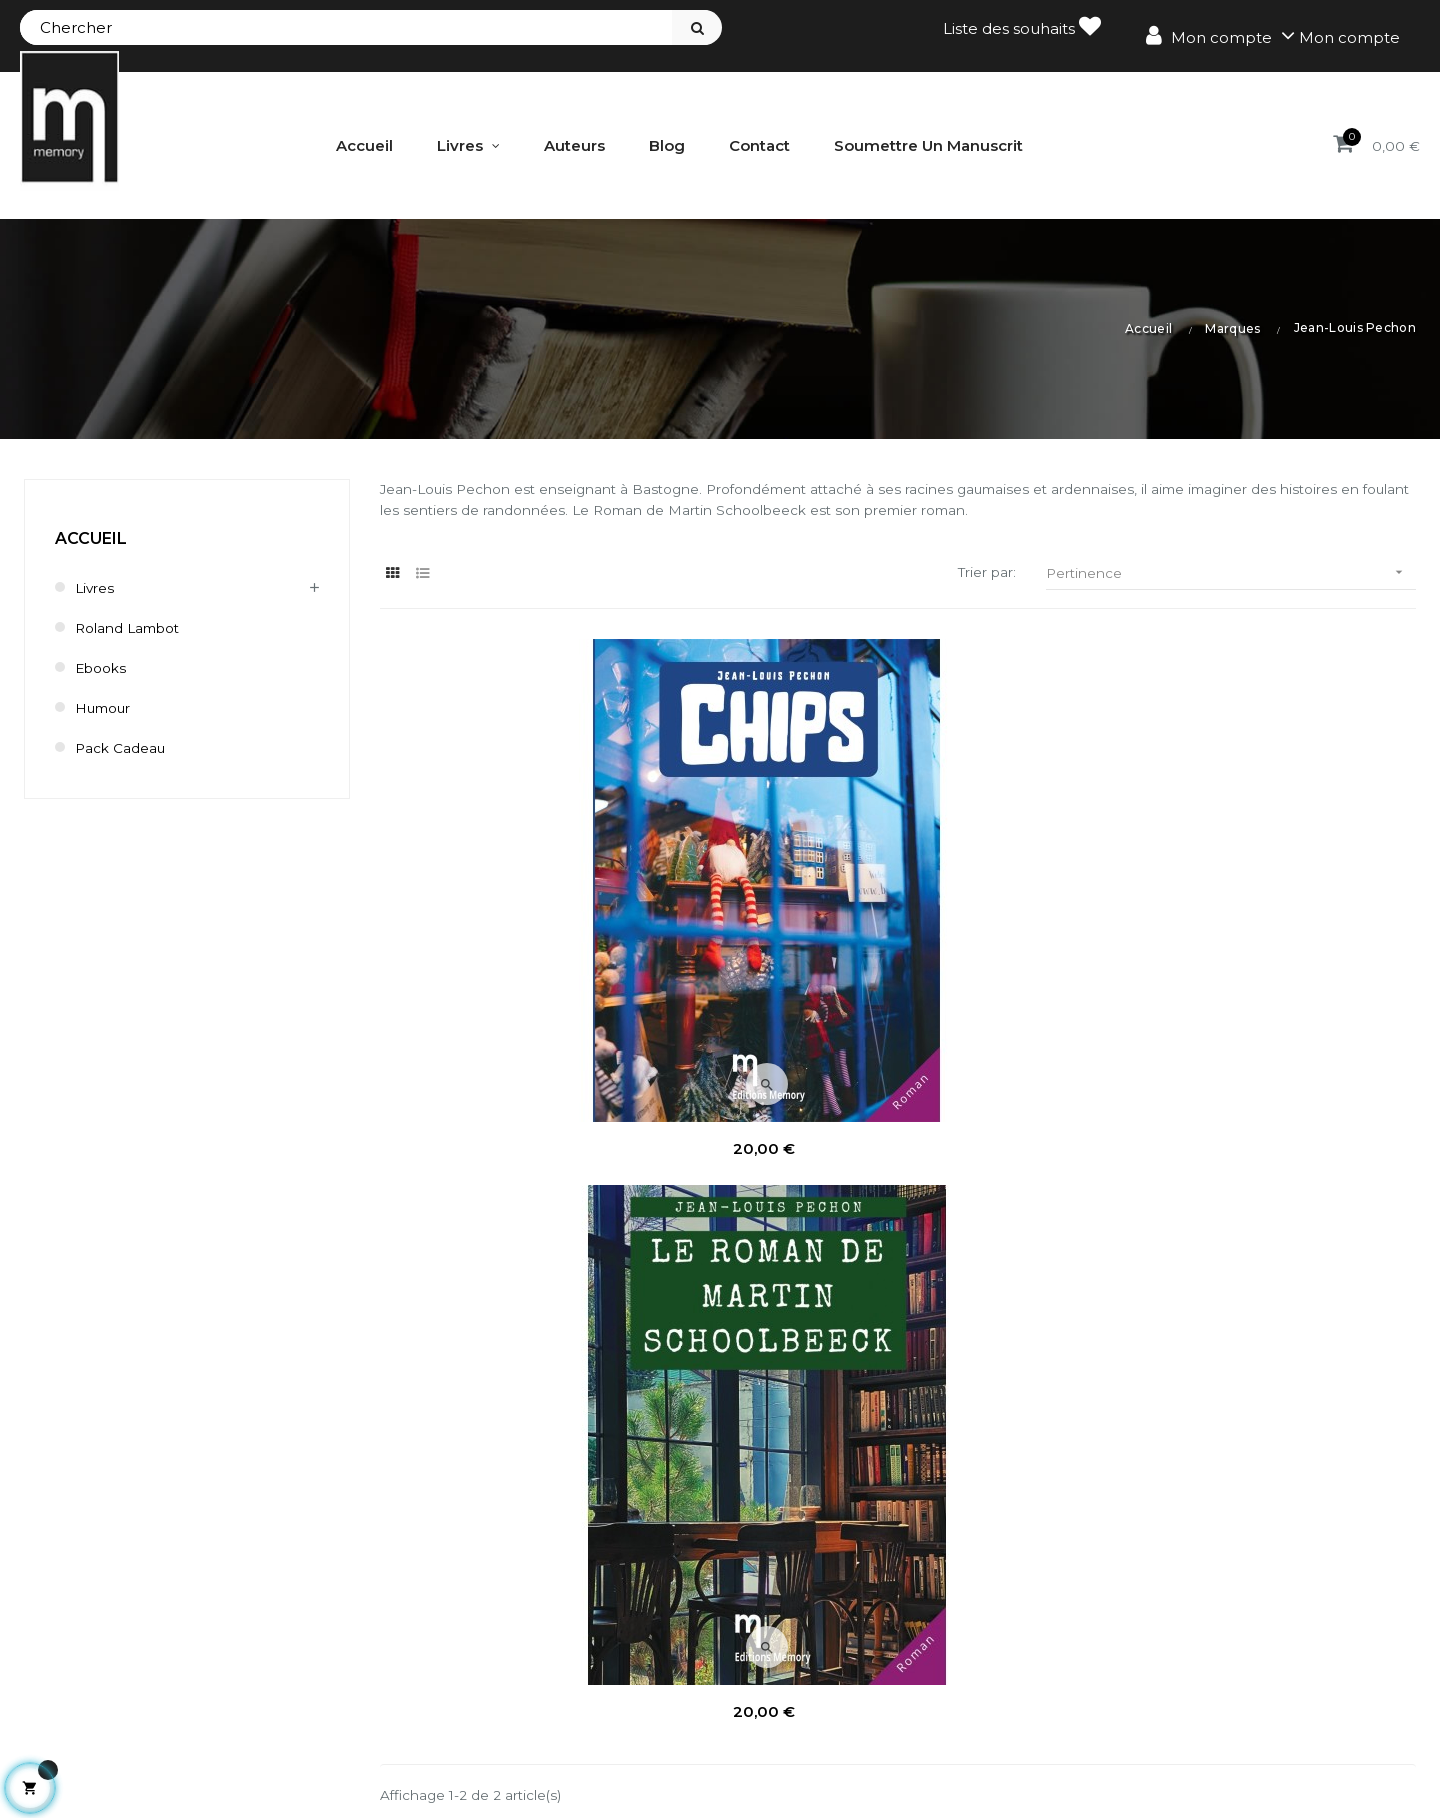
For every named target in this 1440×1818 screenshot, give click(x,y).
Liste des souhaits (1022, 26)
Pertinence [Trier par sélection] (1231, 576)
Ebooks (103, 666)
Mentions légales (1209, 1607)
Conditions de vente (1221, 1641)
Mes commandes (568, 1607)
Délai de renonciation (1226, 1675)
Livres (96, 586)
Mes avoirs (541, 1641)
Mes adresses (553, 1675)
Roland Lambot (134, 626)
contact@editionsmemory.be (136, 1744)
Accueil (91, 537)
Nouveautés (905, 1641)
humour (107, 706)
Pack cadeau (125, 746)
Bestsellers (900, 1675)
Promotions (903, 1607)
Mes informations (567, 1709)
